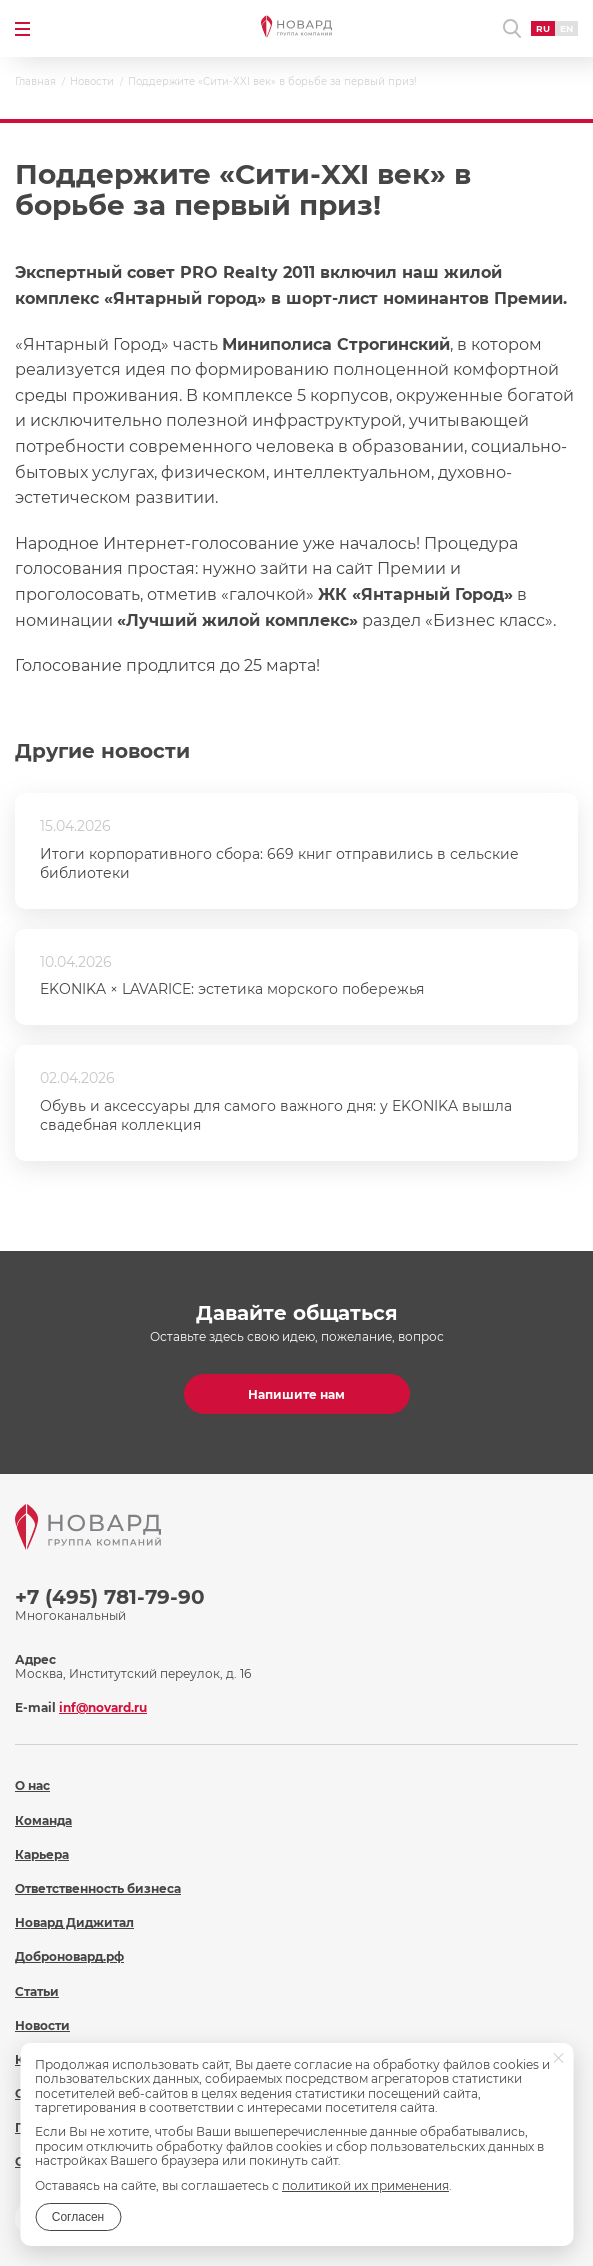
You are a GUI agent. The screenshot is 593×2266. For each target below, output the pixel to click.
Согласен (78, 2217)
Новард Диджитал (74, 1922)
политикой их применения (365, 2185)
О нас (32, 1785)
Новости (42, 2025)
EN (566, 28)
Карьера (42, 1854)
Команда (43, 1820)
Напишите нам (296, 1394)
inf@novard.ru (103, 1707)
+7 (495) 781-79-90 (110, 1597)
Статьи (37, 1991)
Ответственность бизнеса (98, 1888)
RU (543, 28)
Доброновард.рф (69, 1956)
